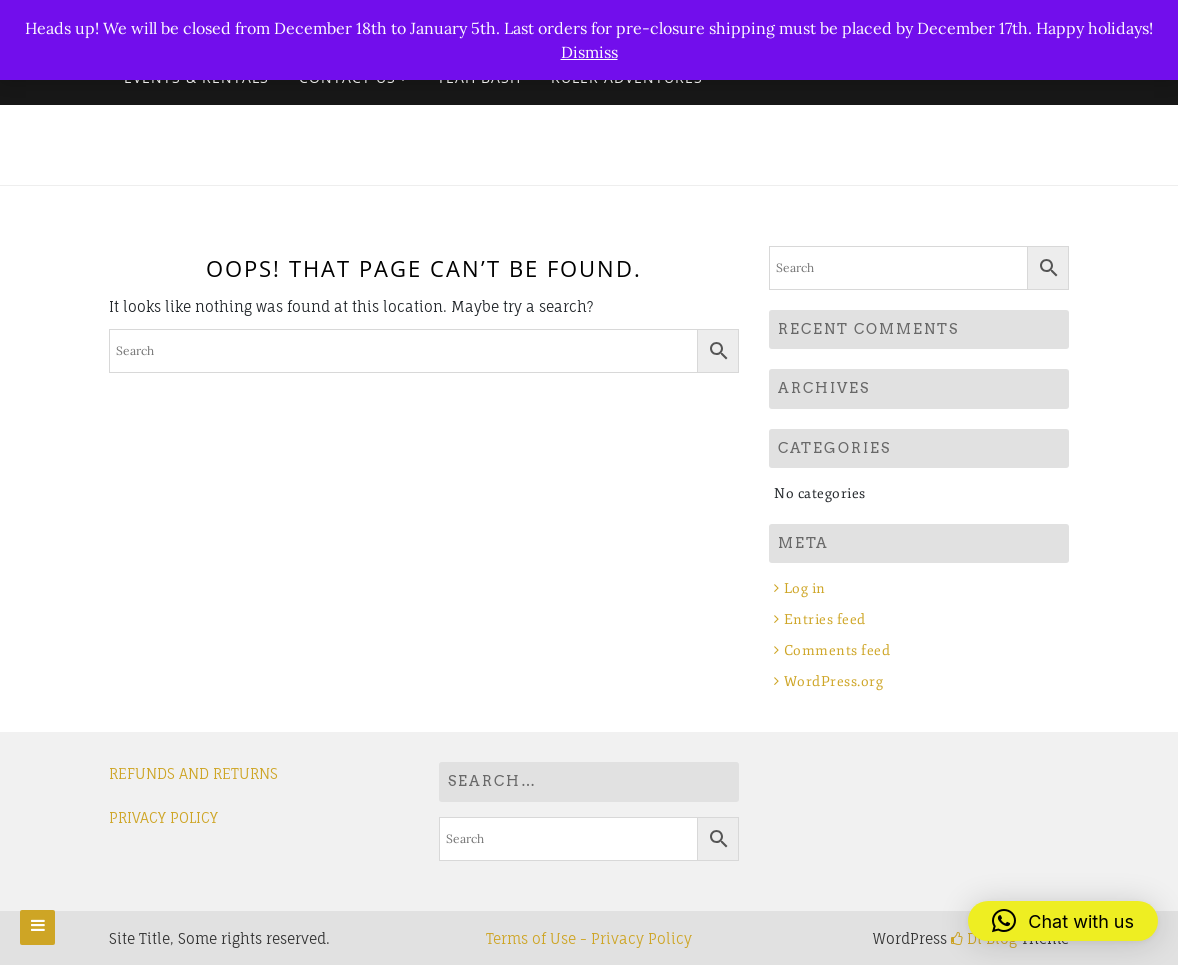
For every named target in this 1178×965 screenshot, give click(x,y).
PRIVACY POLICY (163, 817)
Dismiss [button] (589, 52)
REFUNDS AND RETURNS (193, 773)
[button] (1063, 921)
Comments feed (837, 650)
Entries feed (825, 619)
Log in (805, 588)
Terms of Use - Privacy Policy (589, 938)
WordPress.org (834, 681)
